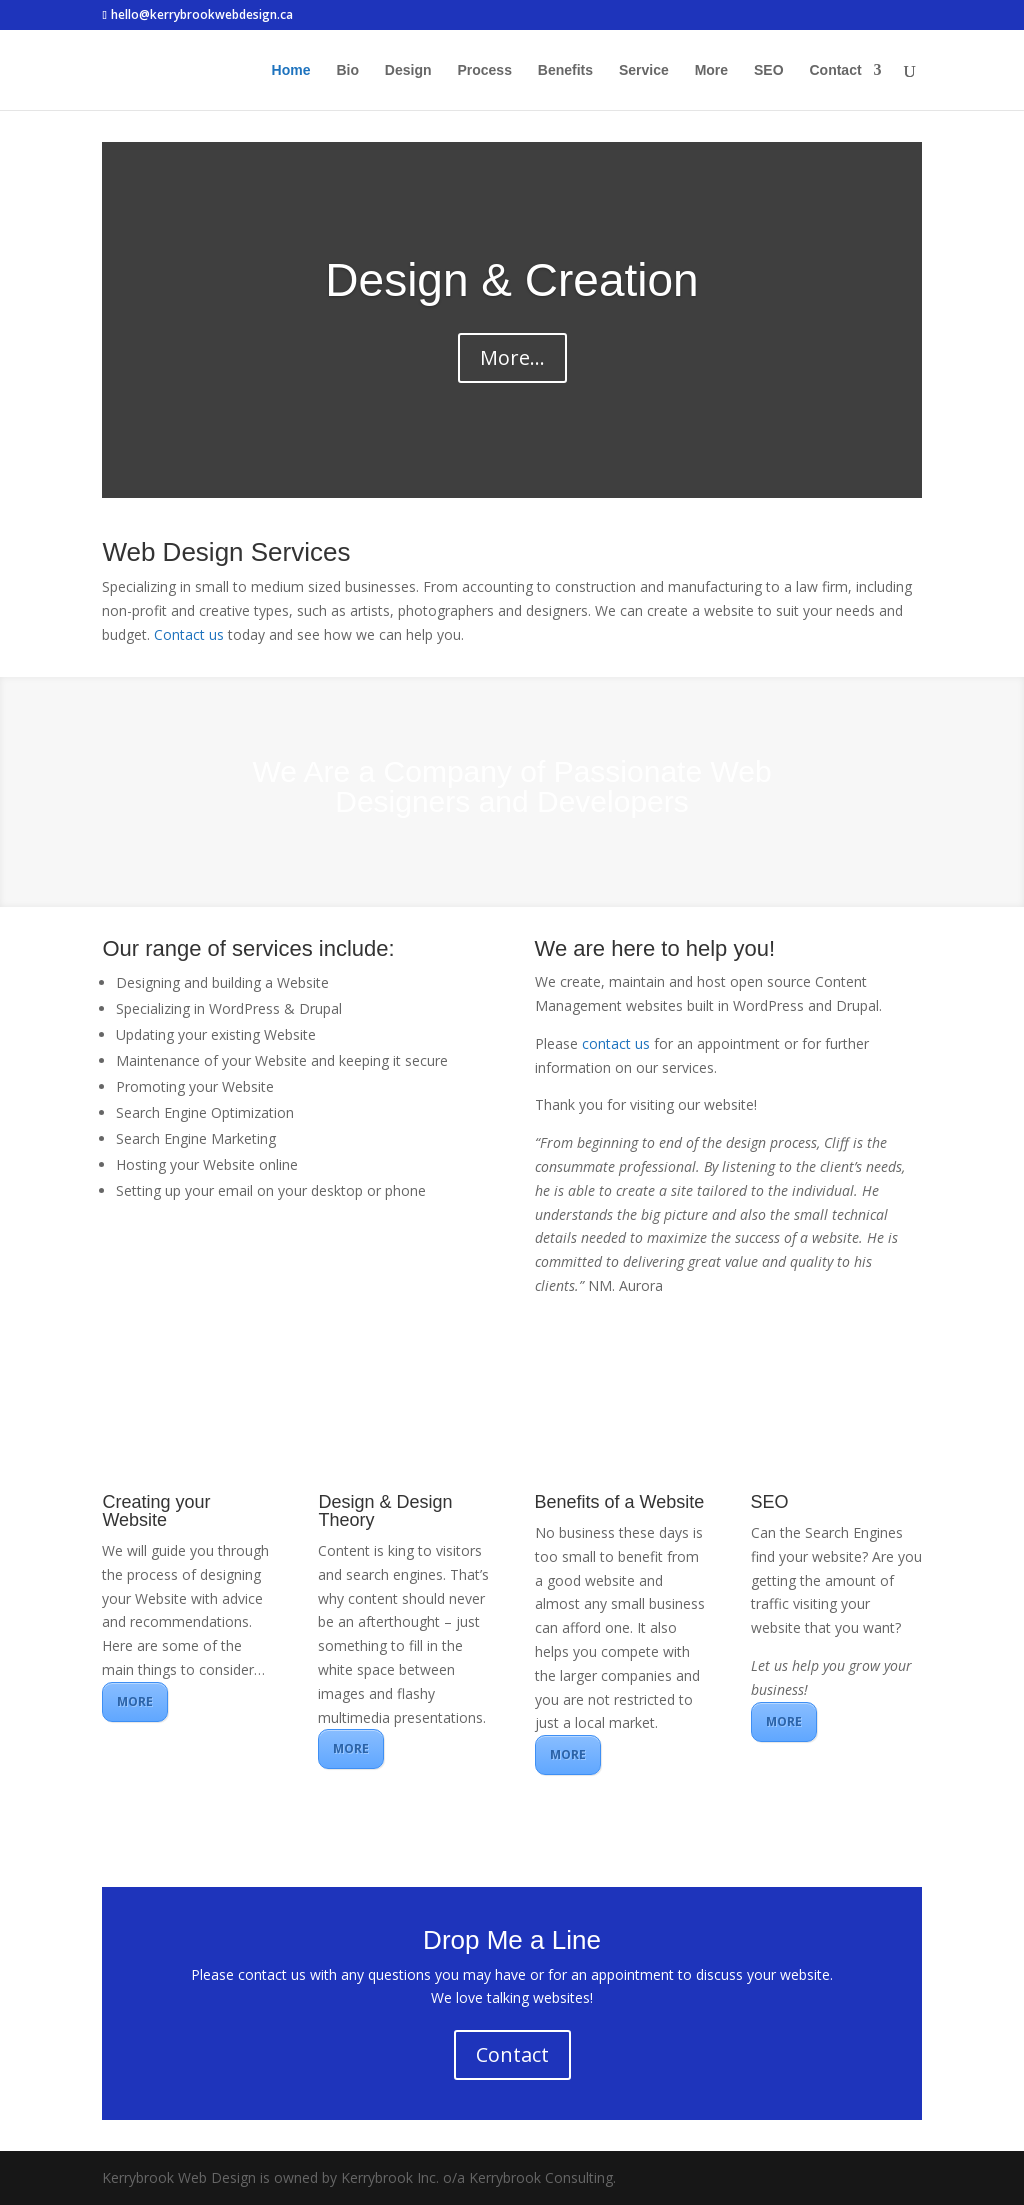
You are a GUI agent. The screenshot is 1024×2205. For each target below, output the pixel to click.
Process (484, 70)
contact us (616, 1043)
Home (291, 70)
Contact (835, 70)
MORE (135, 1701)
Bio (347, 70)
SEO (769, 70)
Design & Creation (511, 280)
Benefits (565, 70)
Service (644, 70)
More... (512, 357)
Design (408, 70)
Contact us (189, 634)
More (711, 70)
